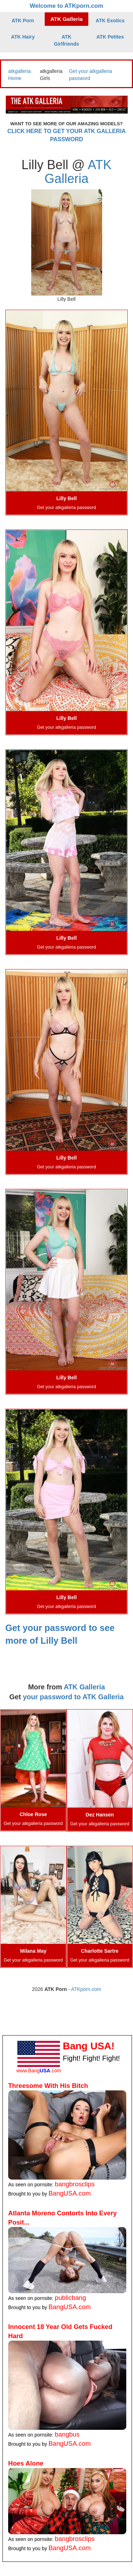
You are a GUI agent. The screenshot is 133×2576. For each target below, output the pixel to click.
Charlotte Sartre (99, 1951)
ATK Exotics (110, 20)
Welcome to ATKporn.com (67, 5)
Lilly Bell (66, 498)
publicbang (70, 2297)
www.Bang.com (38, 2070)
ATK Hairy (23, 37)
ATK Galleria (66, 19)
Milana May (33, 1951)
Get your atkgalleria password (66, 507)
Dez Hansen (100, 1814)
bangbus (67, 2434)
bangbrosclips (75, 2184)
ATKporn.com (86, 1989)
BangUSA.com (70, 2193)
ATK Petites (110, 37)
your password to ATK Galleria (73, 1697)
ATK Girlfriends (66, 40)
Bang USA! (89, 2045)
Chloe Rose (33, 1814)
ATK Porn (23, 20)
